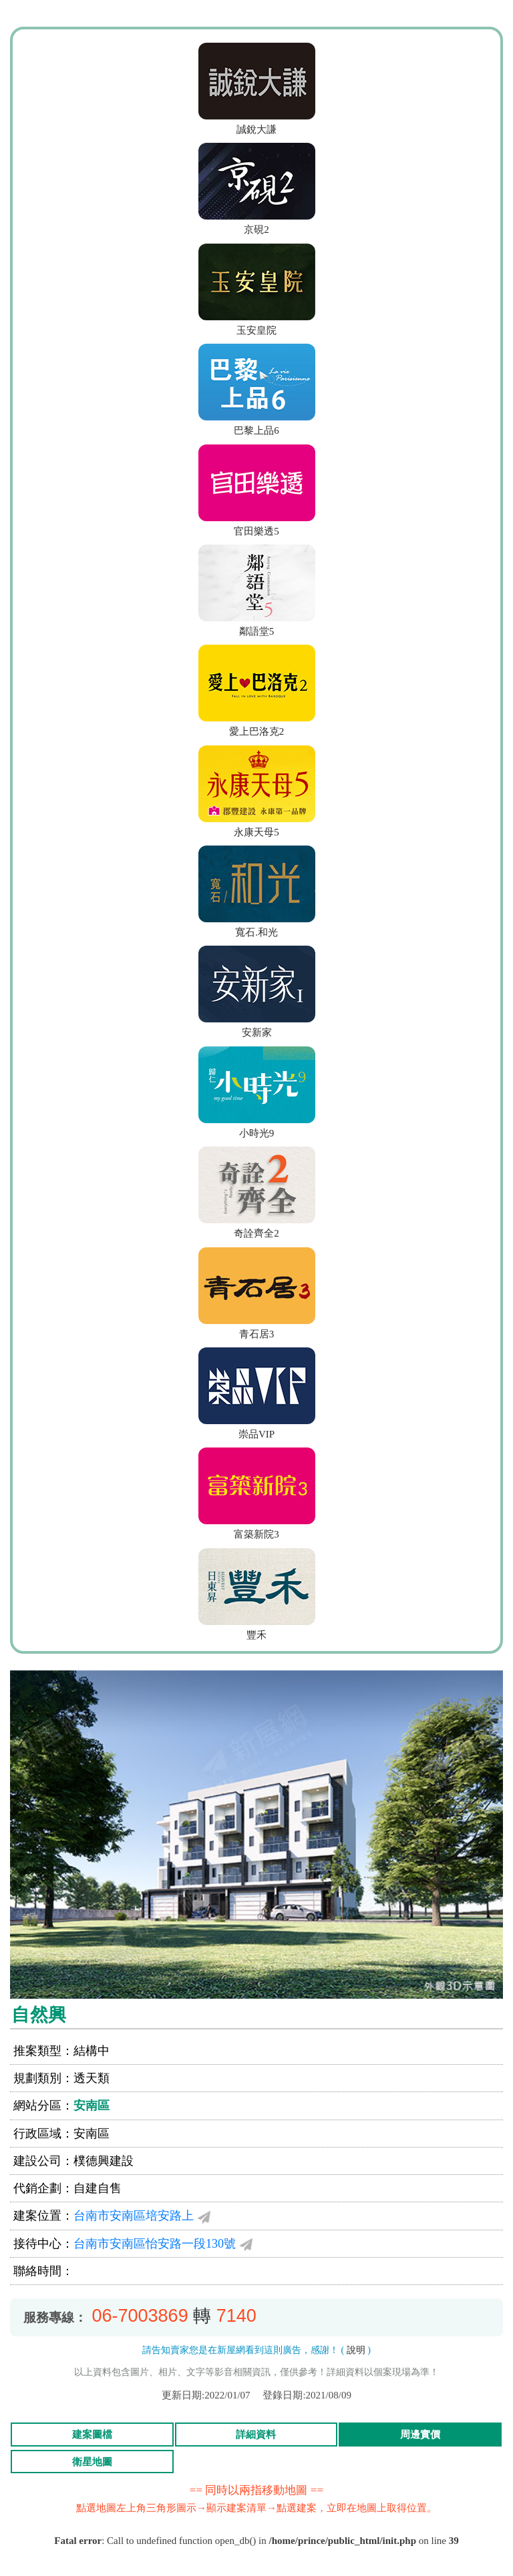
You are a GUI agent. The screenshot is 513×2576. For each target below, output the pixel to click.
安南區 (91, 2105)
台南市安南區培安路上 (133, 2215)
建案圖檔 (92, 2434)
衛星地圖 (92, 2462)
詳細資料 (256, 2434)
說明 (356, 2350)
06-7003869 (140, 2316)
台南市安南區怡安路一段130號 (154, 2243)
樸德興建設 (103, 2161)
